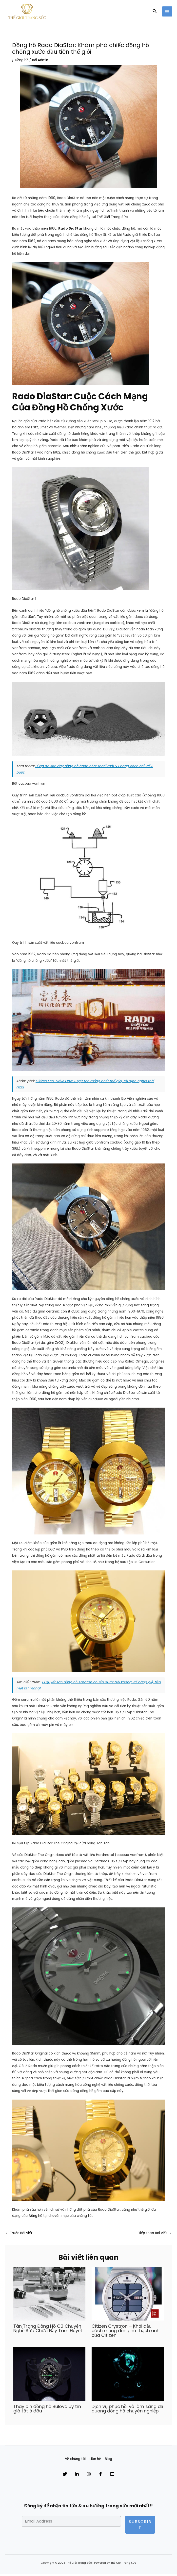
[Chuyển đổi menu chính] (167, 12)
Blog (108, 2460)
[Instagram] (88, 2476)
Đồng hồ (21, 62)
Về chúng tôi (75, 2460)
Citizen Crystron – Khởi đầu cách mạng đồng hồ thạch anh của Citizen (125, 2332)
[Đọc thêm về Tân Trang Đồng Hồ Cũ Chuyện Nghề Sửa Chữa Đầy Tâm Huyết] (49, 2296)
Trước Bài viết (18, 2234)
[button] (155, 12)
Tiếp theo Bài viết (155, 2234)
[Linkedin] (72, 2476)
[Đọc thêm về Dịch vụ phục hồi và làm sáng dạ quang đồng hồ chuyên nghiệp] (128, 2376)
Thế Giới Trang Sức (112, 218)
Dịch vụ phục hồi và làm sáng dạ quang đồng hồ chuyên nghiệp (127, 2410)
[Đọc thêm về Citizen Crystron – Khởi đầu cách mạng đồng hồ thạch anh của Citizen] (128, 2296)
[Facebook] (105, 2476)
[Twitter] (55, 2476)
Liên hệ (95, 2460)
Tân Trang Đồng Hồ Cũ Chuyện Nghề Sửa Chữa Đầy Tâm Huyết (47, 2330)
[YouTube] (122, 2476)
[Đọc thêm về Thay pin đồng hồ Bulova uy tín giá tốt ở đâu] (49, 2376)
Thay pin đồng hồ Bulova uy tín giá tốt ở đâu (47, 2410)
